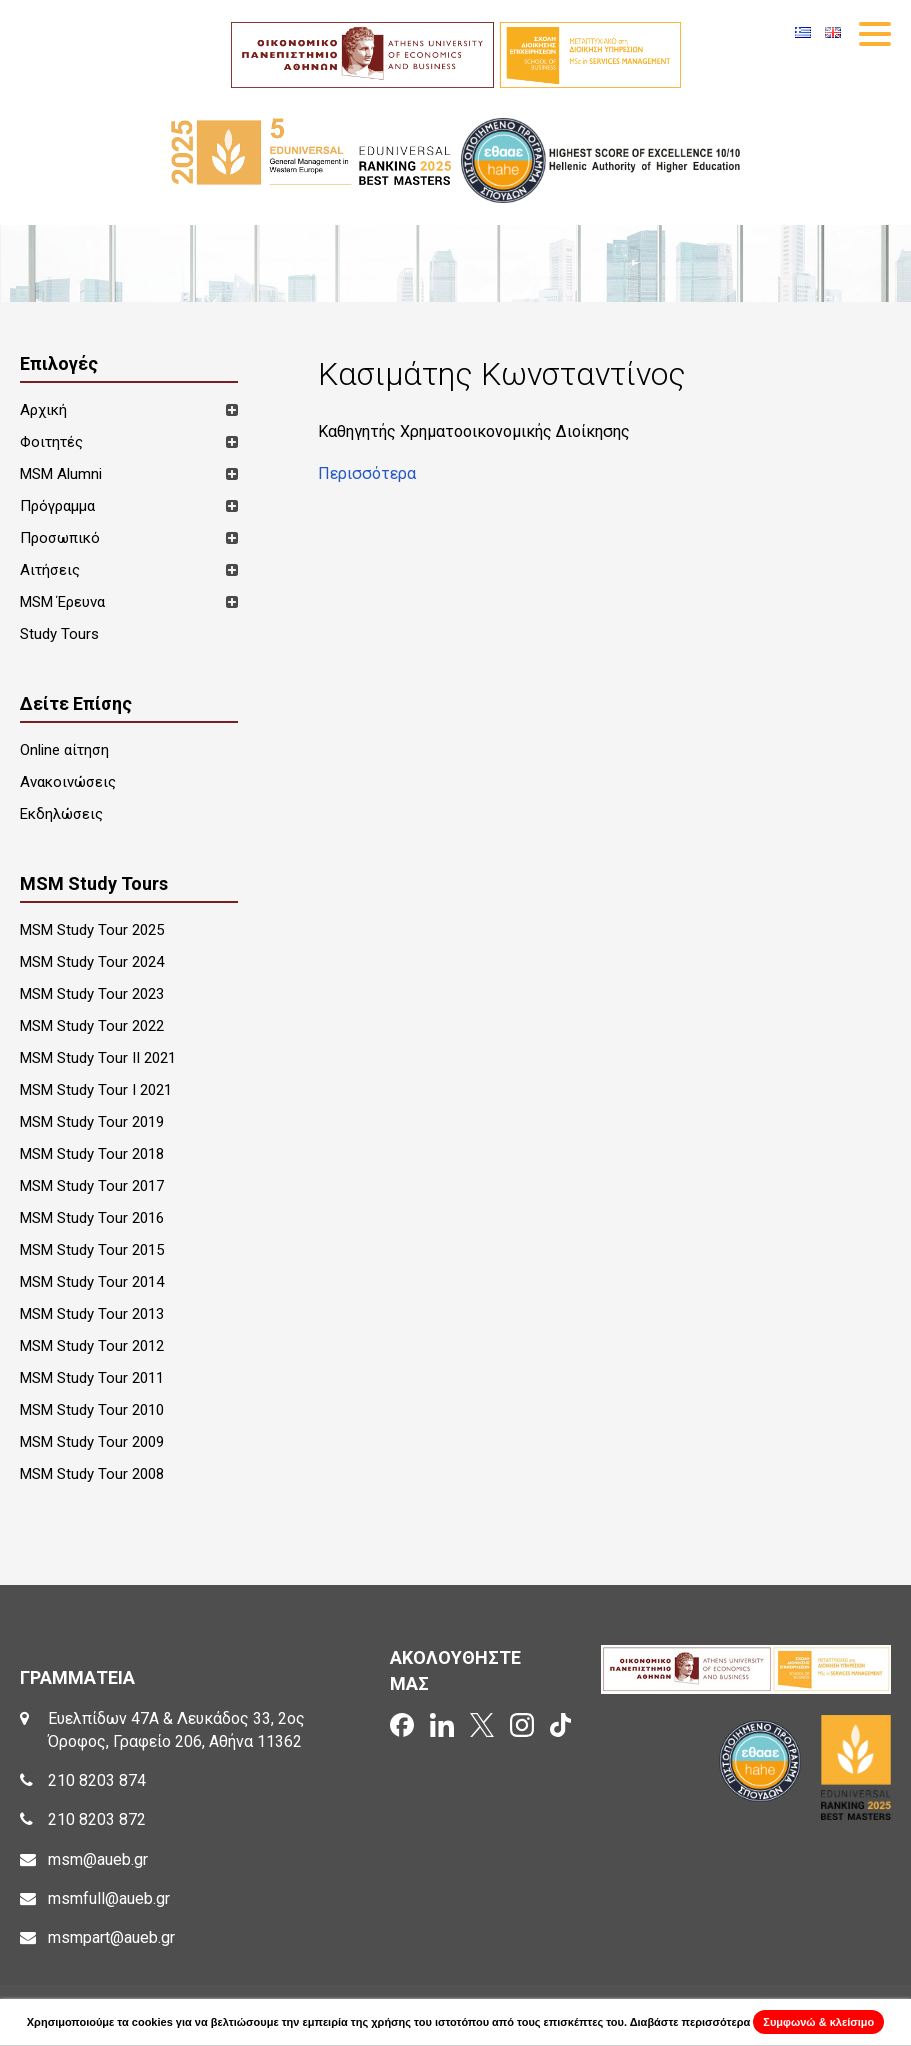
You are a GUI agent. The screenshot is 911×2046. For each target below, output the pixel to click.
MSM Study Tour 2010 (92, 1410)
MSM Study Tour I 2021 (96, 1090)
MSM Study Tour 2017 (92, 1186)
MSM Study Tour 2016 (92, 1218)
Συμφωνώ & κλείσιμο (818, 2022)
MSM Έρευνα (62, 602)
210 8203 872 (97, 1819)
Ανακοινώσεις (68, 782)
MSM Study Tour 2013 (92, 1314)
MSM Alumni (61, 474)
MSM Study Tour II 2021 (98, 1058)
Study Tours (59, 634)
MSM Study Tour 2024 (92, 962)
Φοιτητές (51, 442)
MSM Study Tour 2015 (92, 1250)
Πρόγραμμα (57, 506)
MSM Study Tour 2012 (92, 1346)
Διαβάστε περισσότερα (690, 2022)
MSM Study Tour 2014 (92, 1282)
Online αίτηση (64, 750)
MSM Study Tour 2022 (92, 1026)
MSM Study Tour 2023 (92, 994)
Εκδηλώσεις (61, 814)
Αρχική (43, 410)
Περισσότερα (367, 473)
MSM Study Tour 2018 (92, 1154)
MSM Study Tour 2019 (92, 1122)
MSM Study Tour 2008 (92, 1474)
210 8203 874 (97, 1780)
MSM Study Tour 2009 (92, 1442)
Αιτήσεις (50, 570)
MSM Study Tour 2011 (92, 1378)
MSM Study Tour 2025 (92, 930)
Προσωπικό (60, 538)
